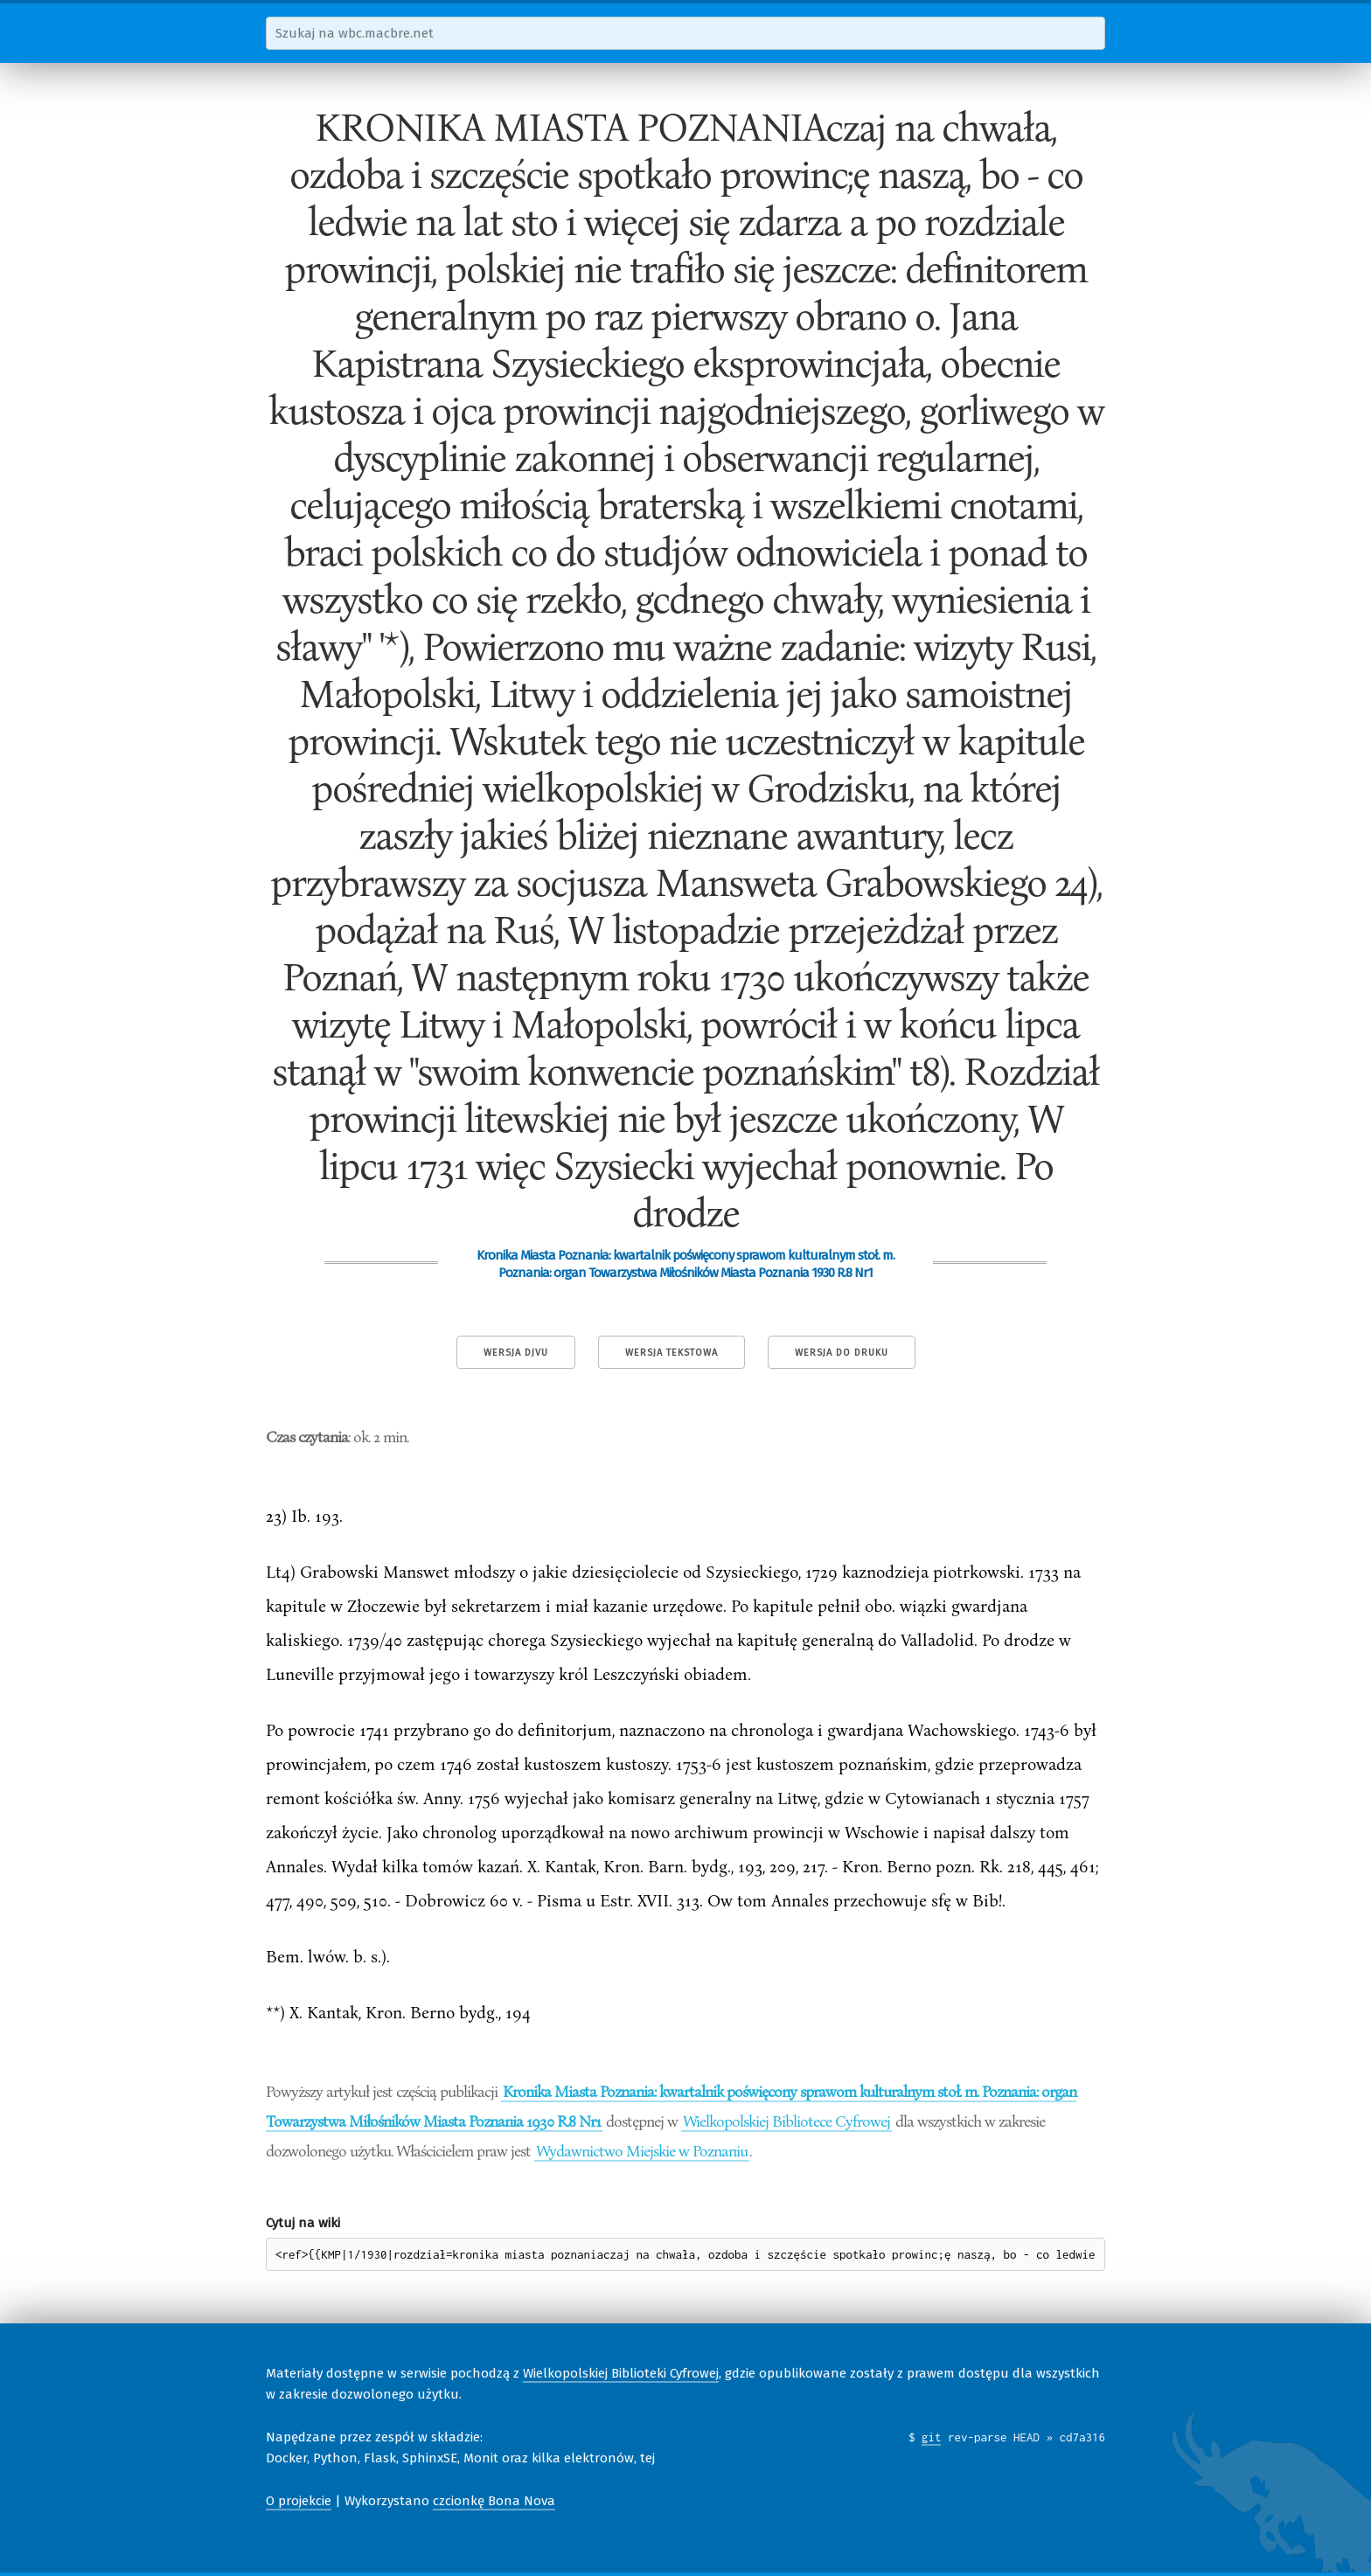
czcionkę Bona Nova (494, 2501)
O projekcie (298, 2501)
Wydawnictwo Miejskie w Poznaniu (642, 2150)
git (932, 2437)
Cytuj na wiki (303, 2223)
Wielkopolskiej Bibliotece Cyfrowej (786, 2120)
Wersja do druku (841, 1352)
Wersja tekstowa (671, 1352)
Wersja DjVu (516, 1352)
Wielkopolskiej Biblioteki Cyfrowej (621, 2373)
